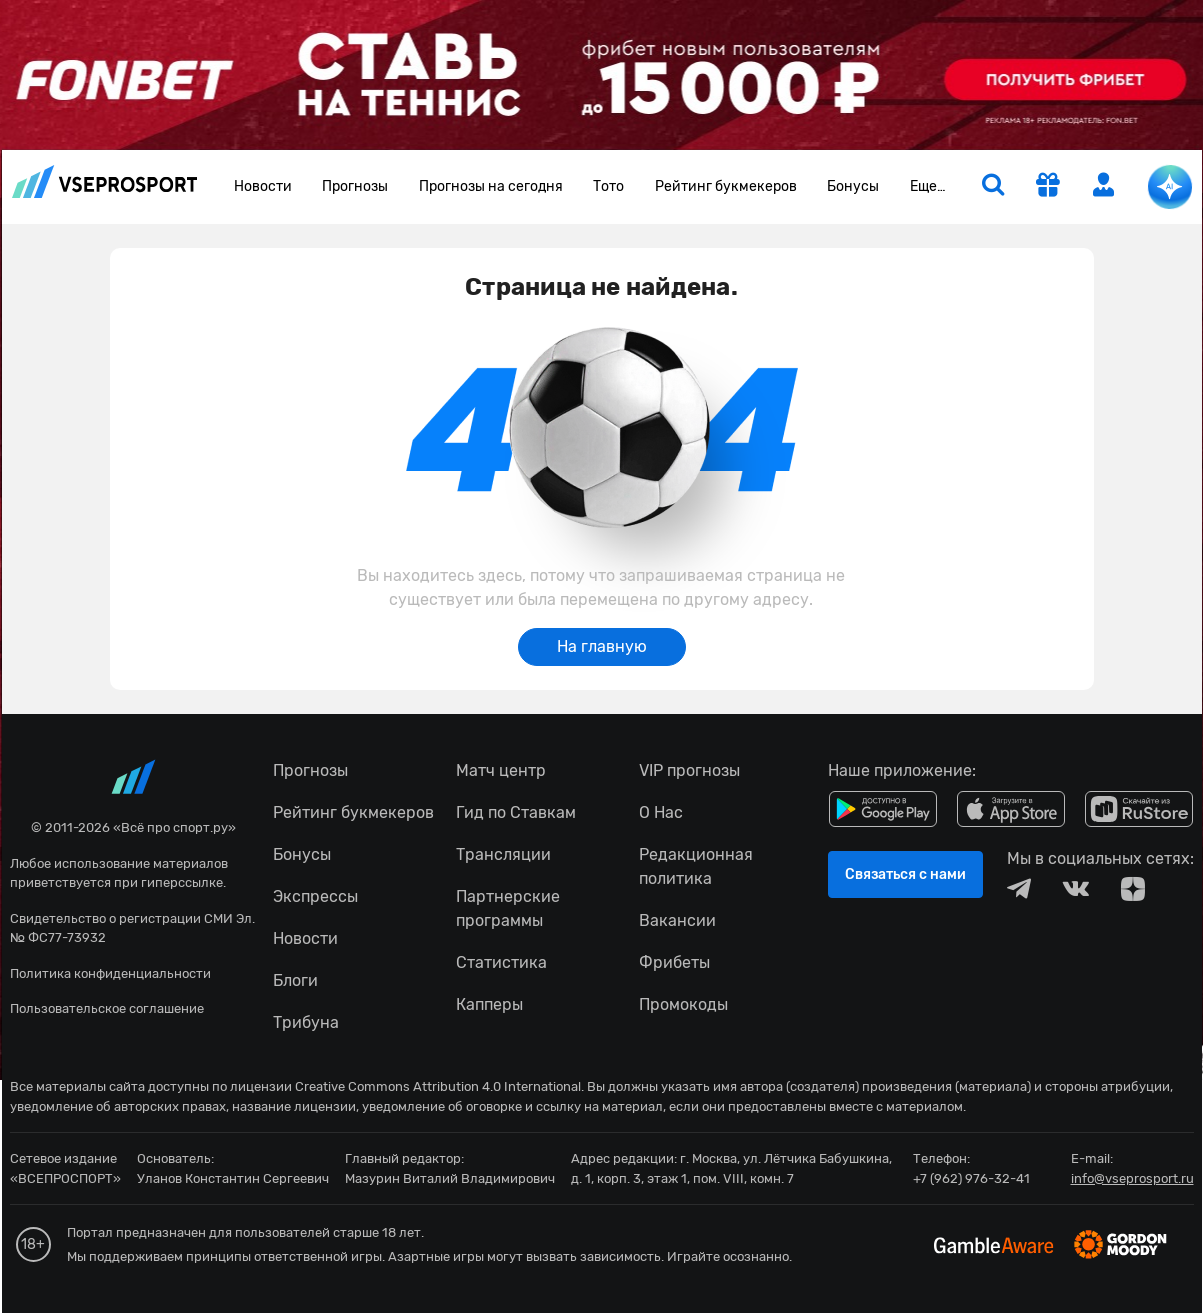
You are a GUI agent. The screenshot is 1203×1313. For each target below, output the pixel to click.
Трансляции (503, 854)
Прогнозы (355, 186)
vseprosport (105, 181)
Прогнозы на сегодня (491, 186)
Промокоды (683, 1004)
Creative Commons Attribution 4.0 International (438, 1086)
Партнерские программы (508, 908)
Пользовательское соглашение (107, 1008)
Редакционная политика (696, 866)
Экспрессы (315, 896)
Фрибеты (674, 962)
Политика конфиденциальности (110, 973)
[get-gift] (1048, 187)
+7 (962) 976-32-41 (971, 1178)
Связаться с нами (905, 874)
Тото (608, 186)
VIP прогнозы (689, 770)
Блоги (295, 980)
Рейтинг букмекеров (726, 186)
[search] (993, 187)
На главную (602, 646)
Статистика (501, 962)
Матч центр (501, 770)
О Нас (661, 812)
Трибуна (306, 1022)
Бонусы (853, 186)
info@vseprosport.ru (1132, 1178)
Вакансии (677, 920)
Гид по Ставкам (516, 812)
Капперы (489, 1004)
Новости (263, 186)
